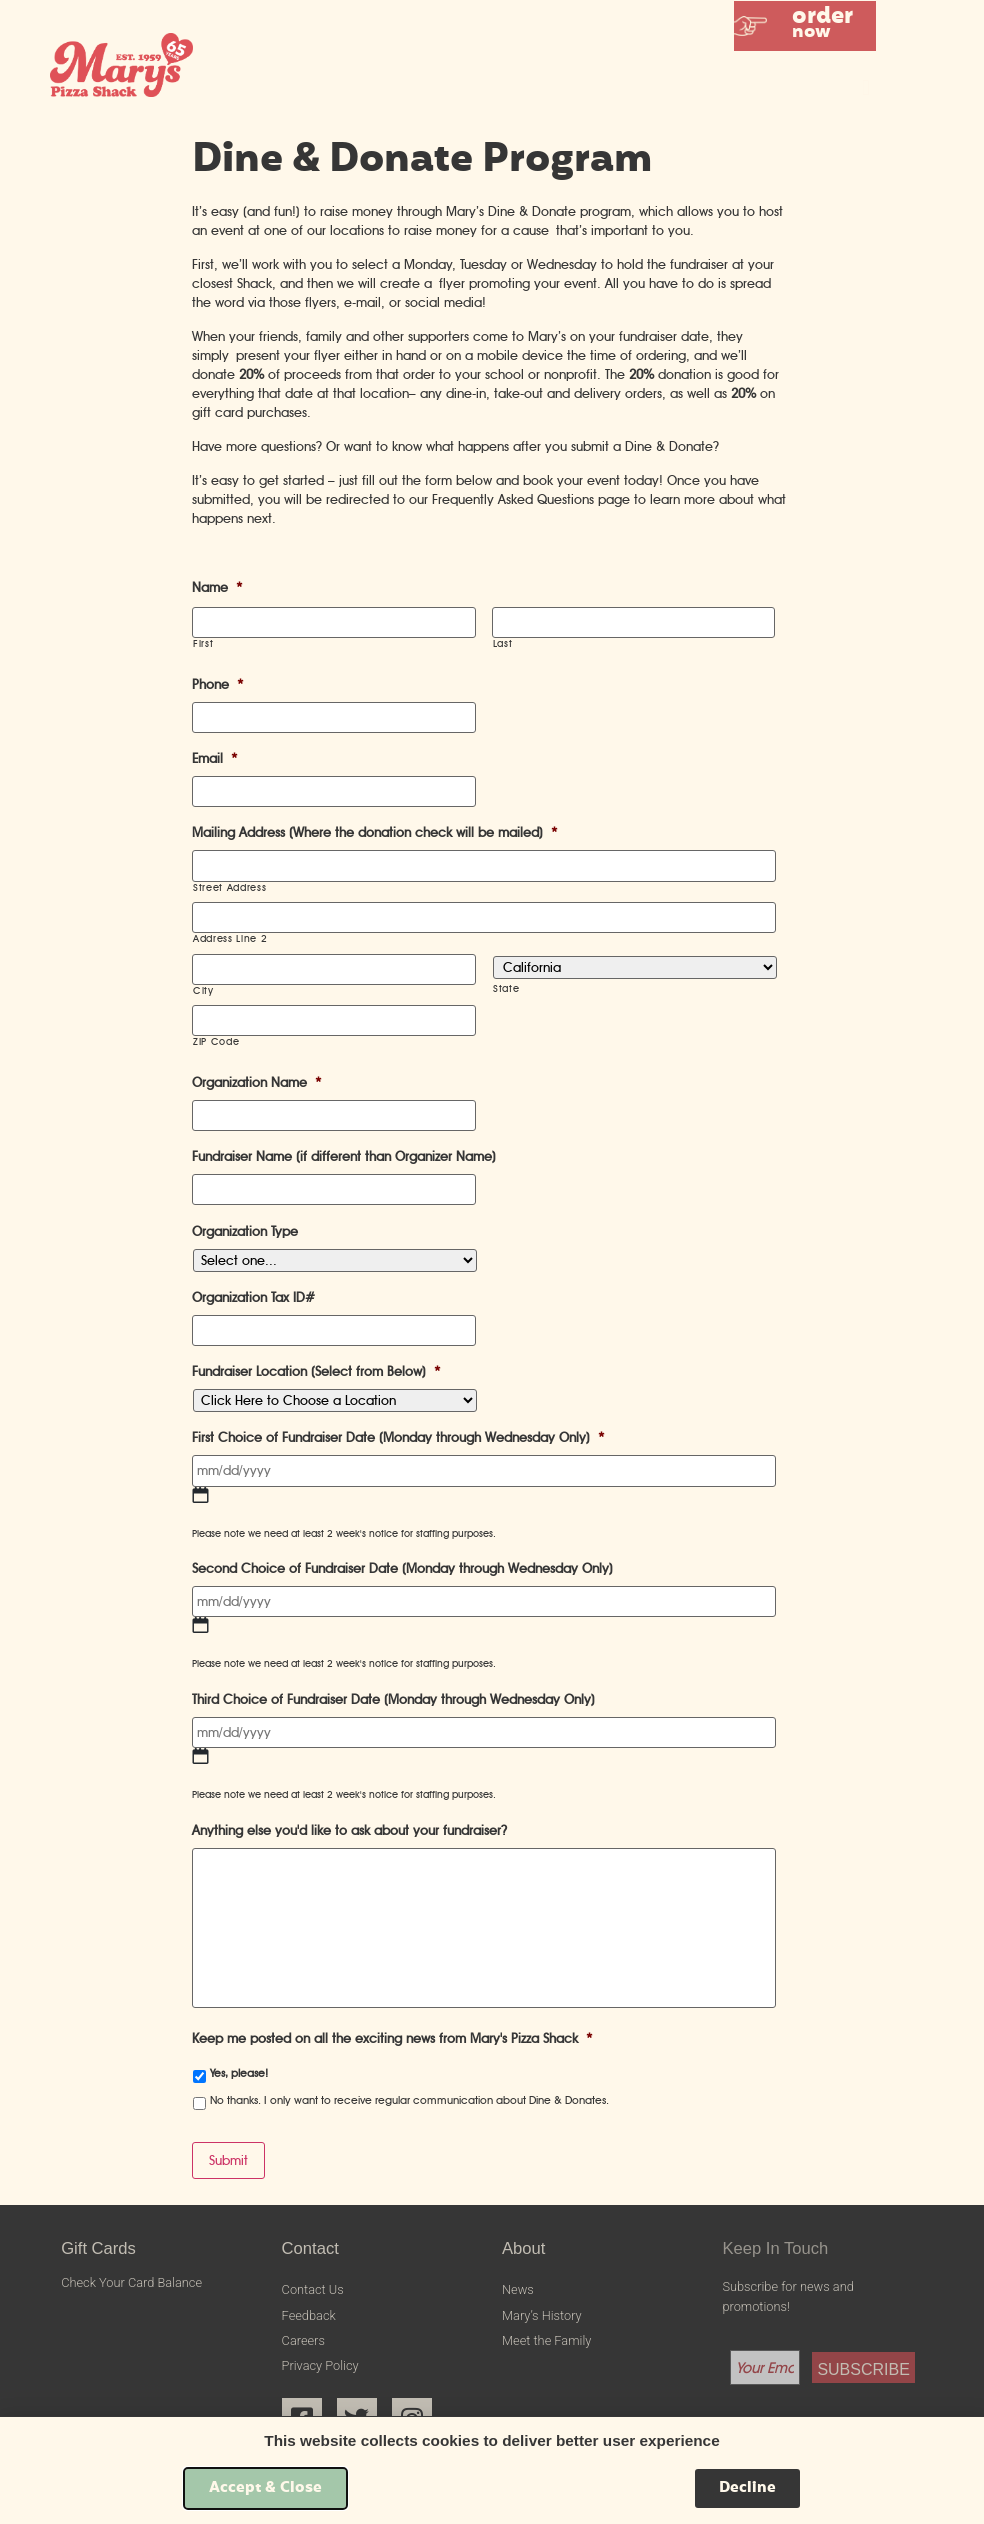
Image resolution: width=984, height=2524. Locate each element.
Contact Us (313, 2289)
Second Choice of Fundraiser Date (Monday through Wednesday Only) (402, 1568)
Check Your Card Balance (131, 2282)
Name (217, 587)
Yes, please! (239, 2073)
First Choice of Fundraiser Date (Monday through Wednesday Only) (398, 1437)
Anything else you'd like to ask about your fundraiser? (349, 1830)
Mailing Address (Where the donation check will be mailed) (375, 832)
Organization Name (257, 1082)
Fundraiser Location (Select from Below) (316, 1371)
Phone (218, 684)
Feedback (309, 2315)
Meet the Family (546, 2340)
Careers (303, 2340)
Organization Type (245, 1231)
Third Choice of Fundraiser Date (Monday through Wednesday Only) (393, 1699)
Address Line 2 (230, 939)
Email (215, 758)
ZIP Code (216, 1042)
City (203, 991)
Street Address (229, 888)
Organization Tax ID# (253, 1297)
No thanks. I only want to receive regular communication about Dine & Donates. (409, 2100)
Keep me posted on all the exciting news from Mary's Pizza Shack (392, 2038)
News (518, 2289)
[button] (805, 26)
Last (503, 644)
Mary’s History (542, 2315)
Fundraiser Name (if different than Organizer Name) (344, 1156)
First (203, 644)
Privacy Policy (320, 2365)
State (506, 989)
